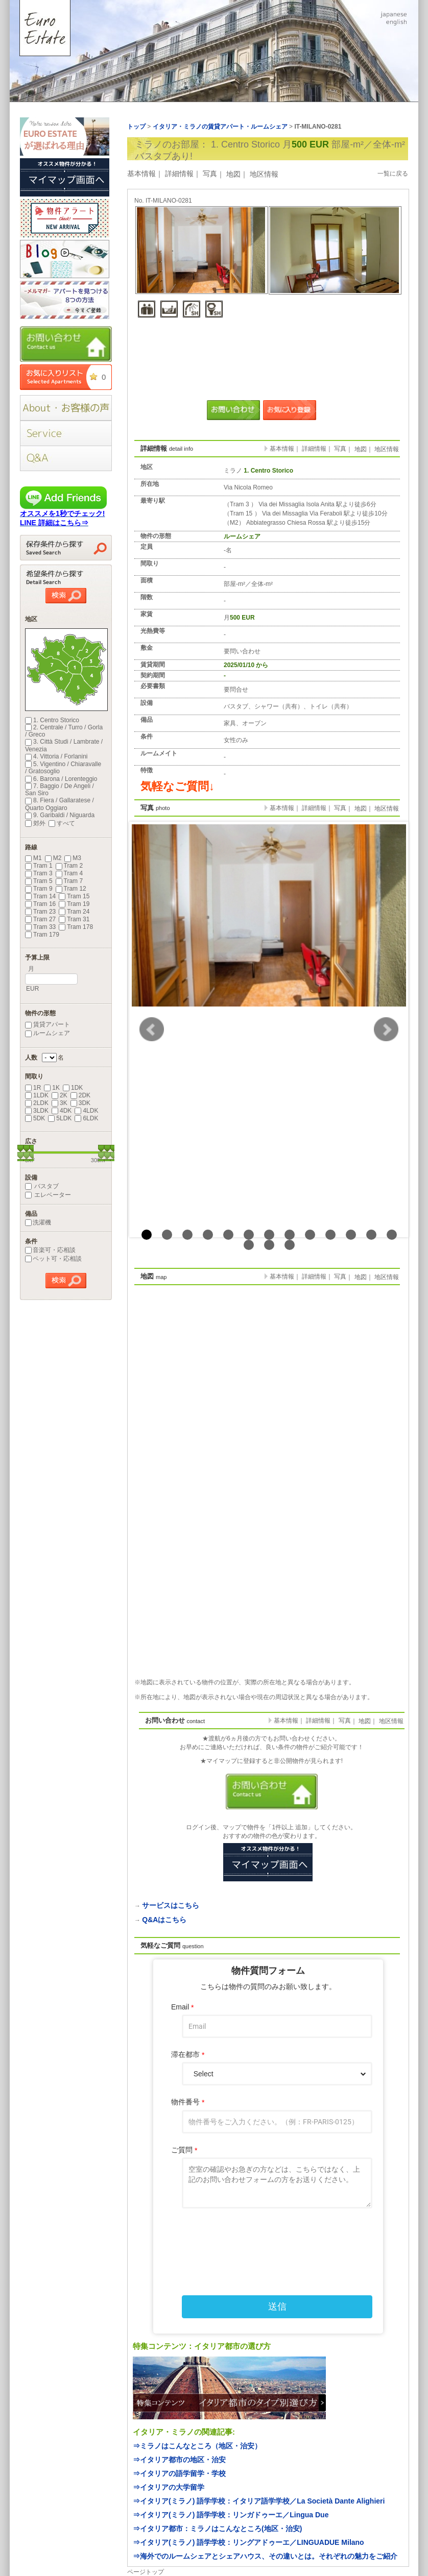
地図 (233, 174)
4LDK (86, 1110)
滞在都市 (187, 2054)
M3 (72, 858)
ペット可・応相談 (53, 1258)
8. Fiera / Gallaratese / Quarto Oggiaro (59, 804)
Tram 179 (42, 934)
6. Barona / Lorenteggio (61, 778)
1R (33, 1087)
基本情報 (141, 173)
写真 (210, 173)
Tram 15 (74, 896)
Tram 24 (74, 911)
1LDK (37, 1095)
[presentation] (268, 2240)
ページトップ (145, 2571)
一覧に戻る (392, 173)
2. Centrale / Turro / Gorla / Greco (64, 731)
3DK (80, 1103)
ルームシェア (47, 1033)
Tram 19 (74, 903)
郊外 (35, 823)
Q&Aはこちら (164, 1920)
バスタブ (42, 1186)
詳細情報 (179, 173)
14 (249, 1245)
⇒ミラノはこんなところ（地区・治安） (197, 2446)
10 (330, 1235)
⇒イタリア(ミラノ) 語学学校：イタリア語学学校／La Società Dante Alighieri (259, 2501)
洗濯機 (38, 1222)
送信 (277, 2306)
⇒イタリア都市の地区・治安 (179, 2460)
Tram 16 (40, 903)
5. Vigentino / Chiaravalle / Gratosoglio (63, 767)
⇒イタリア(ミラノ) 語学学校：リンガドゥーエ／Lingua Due (230, 2515)
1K (52, 1087)
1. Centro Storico (52, 720)
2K (59, 1095)
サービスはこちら (170, 1905)
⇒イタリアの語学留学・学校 (179, 2473)
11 (351, 1235)
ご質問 (184, 2150)
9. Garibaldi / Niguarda (59, 815)
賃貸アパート (47, 1024)
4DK (62, 1110)
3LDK (37, 1110)
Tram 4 (69, 873)
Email (182, 2007)
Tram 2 (69, 865)
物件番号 (187, 2102)
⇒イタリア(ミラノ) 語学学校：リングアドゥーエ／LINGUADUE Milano (248, 2542)
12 (371, 1235)
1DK (73, 1087)
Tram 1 (39, 865)
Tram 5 (39, 881)
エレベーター (48, 1194)
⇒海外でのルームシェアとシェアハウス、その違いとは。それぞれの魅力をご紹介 (265, 2556)
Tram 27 (40, 919)
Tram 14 (40, 896)
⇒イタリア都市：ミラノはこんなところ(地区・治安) (217, 2528)
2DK (80, 1095)
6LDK (86, 1118)
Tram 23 (40, 911)
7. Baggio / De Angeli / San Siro (59, 789)
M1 (33, 858)
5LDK (60, 1118)
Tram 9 (39, 888)
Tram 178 (76, 926)
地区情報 (264, 174)
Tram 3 (39, 873)
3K (59, 1103)
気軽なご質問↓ (177, 786)
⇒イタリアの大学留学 (168, 2487)
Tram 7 (69, 881)
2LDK (37, 1103)
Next (386, 1029)
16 (289, 1245)
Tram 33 (40, 926)
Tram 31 (74, 919)
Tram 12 (71, 888)
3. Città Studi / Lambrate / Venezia (64, 745)
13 (392, 1235)
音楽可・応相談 (50, 1250)
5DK (35, 1118)
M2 (53, 858)
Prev (151, 1029)
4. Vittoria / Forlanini (56, 756)
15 (269, 1245)
